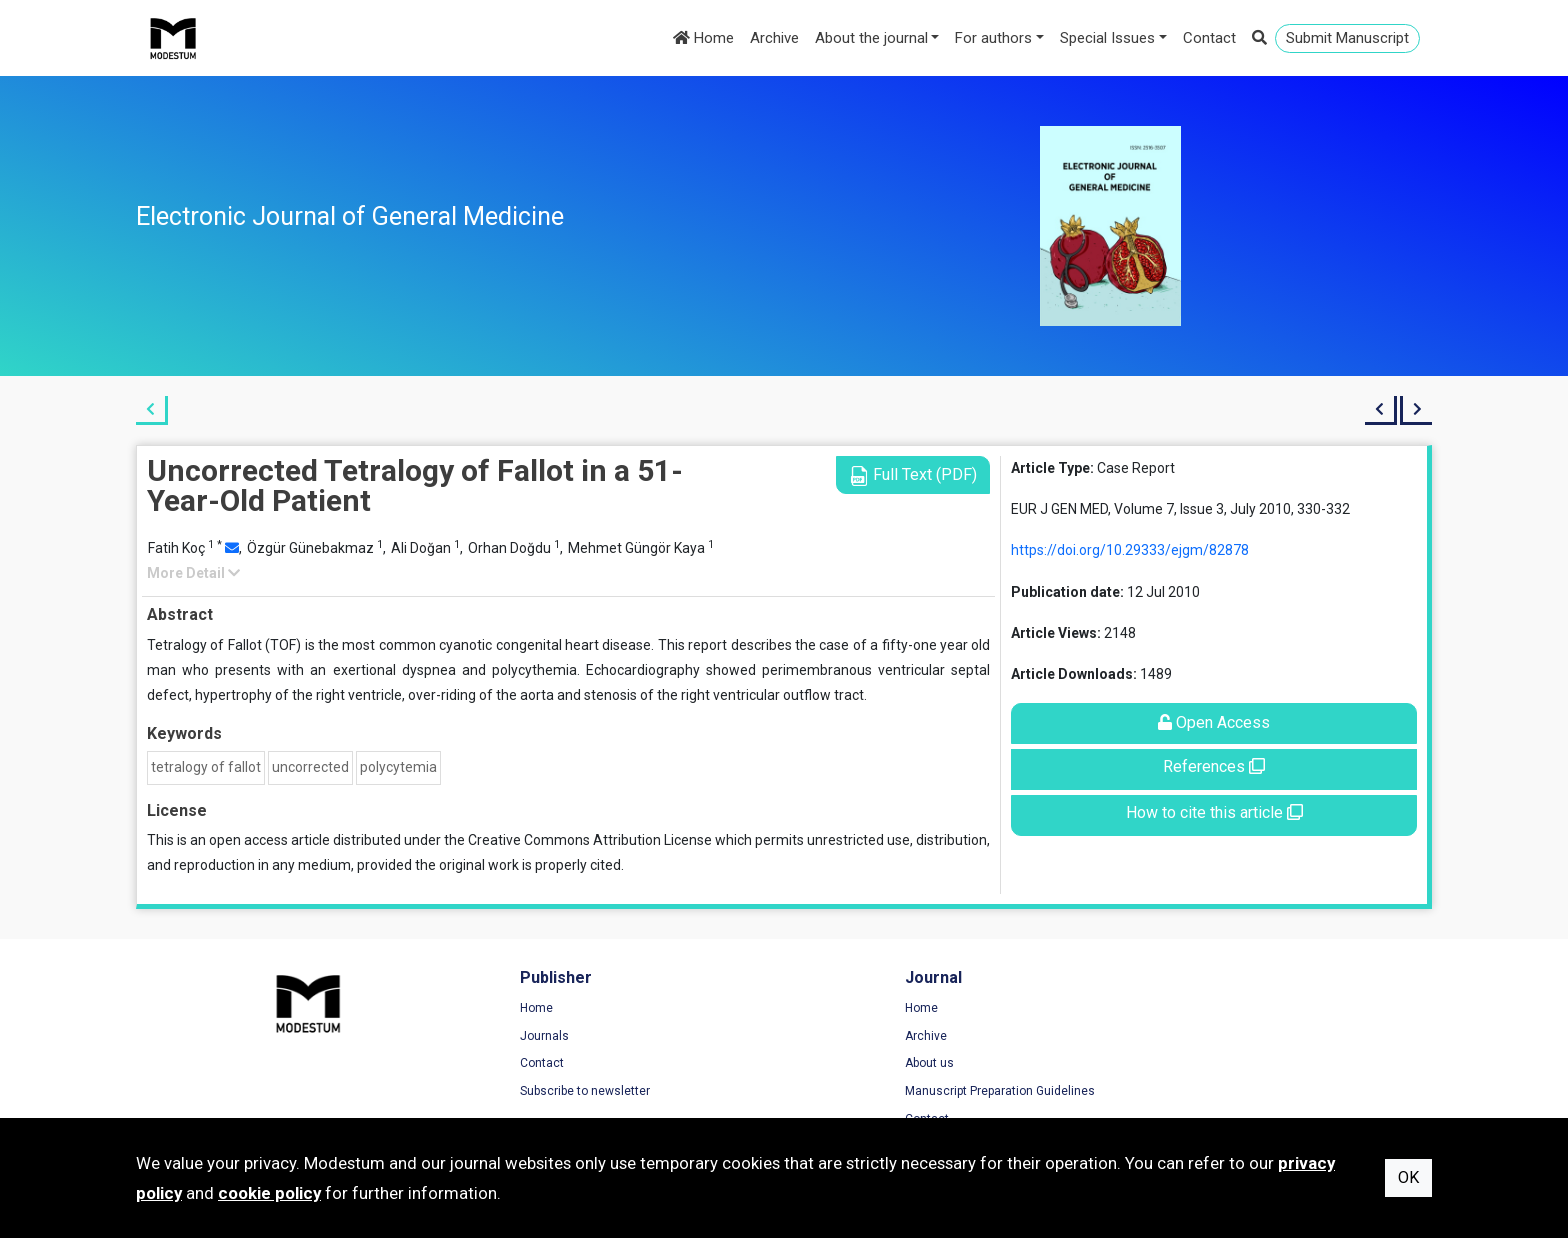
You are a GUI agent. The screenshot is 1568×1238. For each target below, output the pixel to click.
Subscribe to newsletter (535, 1092)
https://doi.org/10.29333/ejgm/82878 (1130, 550)
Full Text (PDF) (913, 475)
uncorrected (310, 767)
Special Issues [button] (1107, 38)
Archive (774, 38)
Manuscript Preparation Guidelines (899, 1092)
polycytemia (398, 767)
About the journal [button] (871, 38)
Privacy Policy (1176, 1037)
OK (1408, 1177)
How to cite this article (1214, 812)
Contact (1209, 38)
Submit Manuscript (1347, 38)
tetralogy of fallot (206, 767)
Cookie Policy (1175, 1064)
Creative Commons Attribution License (590, 840)
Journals (494, 1037)
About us (828, 1064)
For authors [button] (993, 38)
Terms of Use (1175, 1009)
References (1214, 766)
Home (703, 38)
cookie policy (269, 1193)
